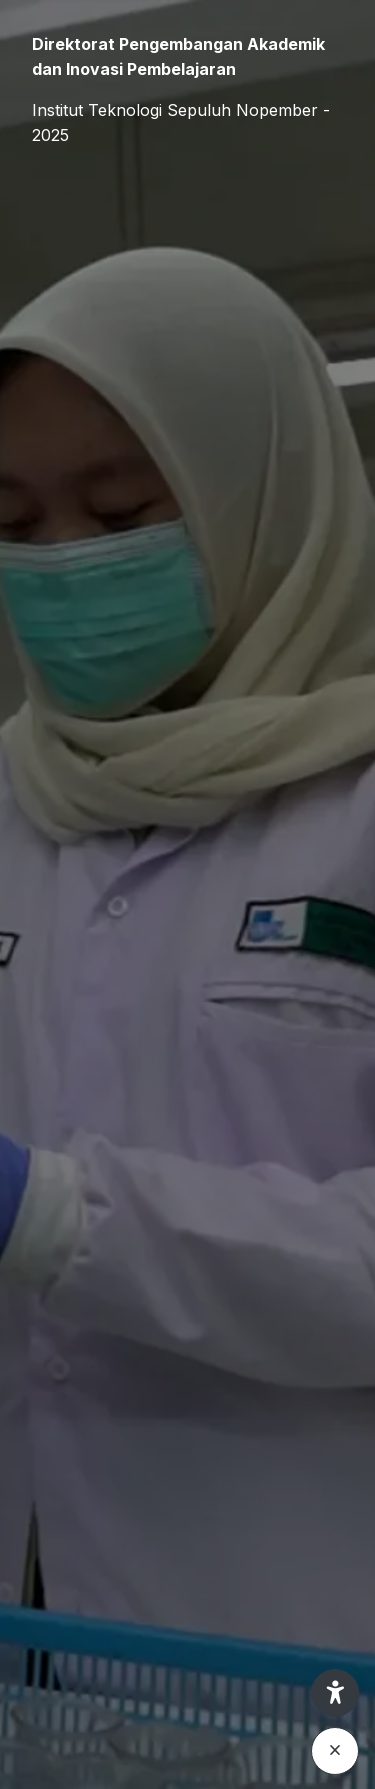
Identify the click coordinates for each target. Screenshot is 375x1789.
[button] (335, 1693)
